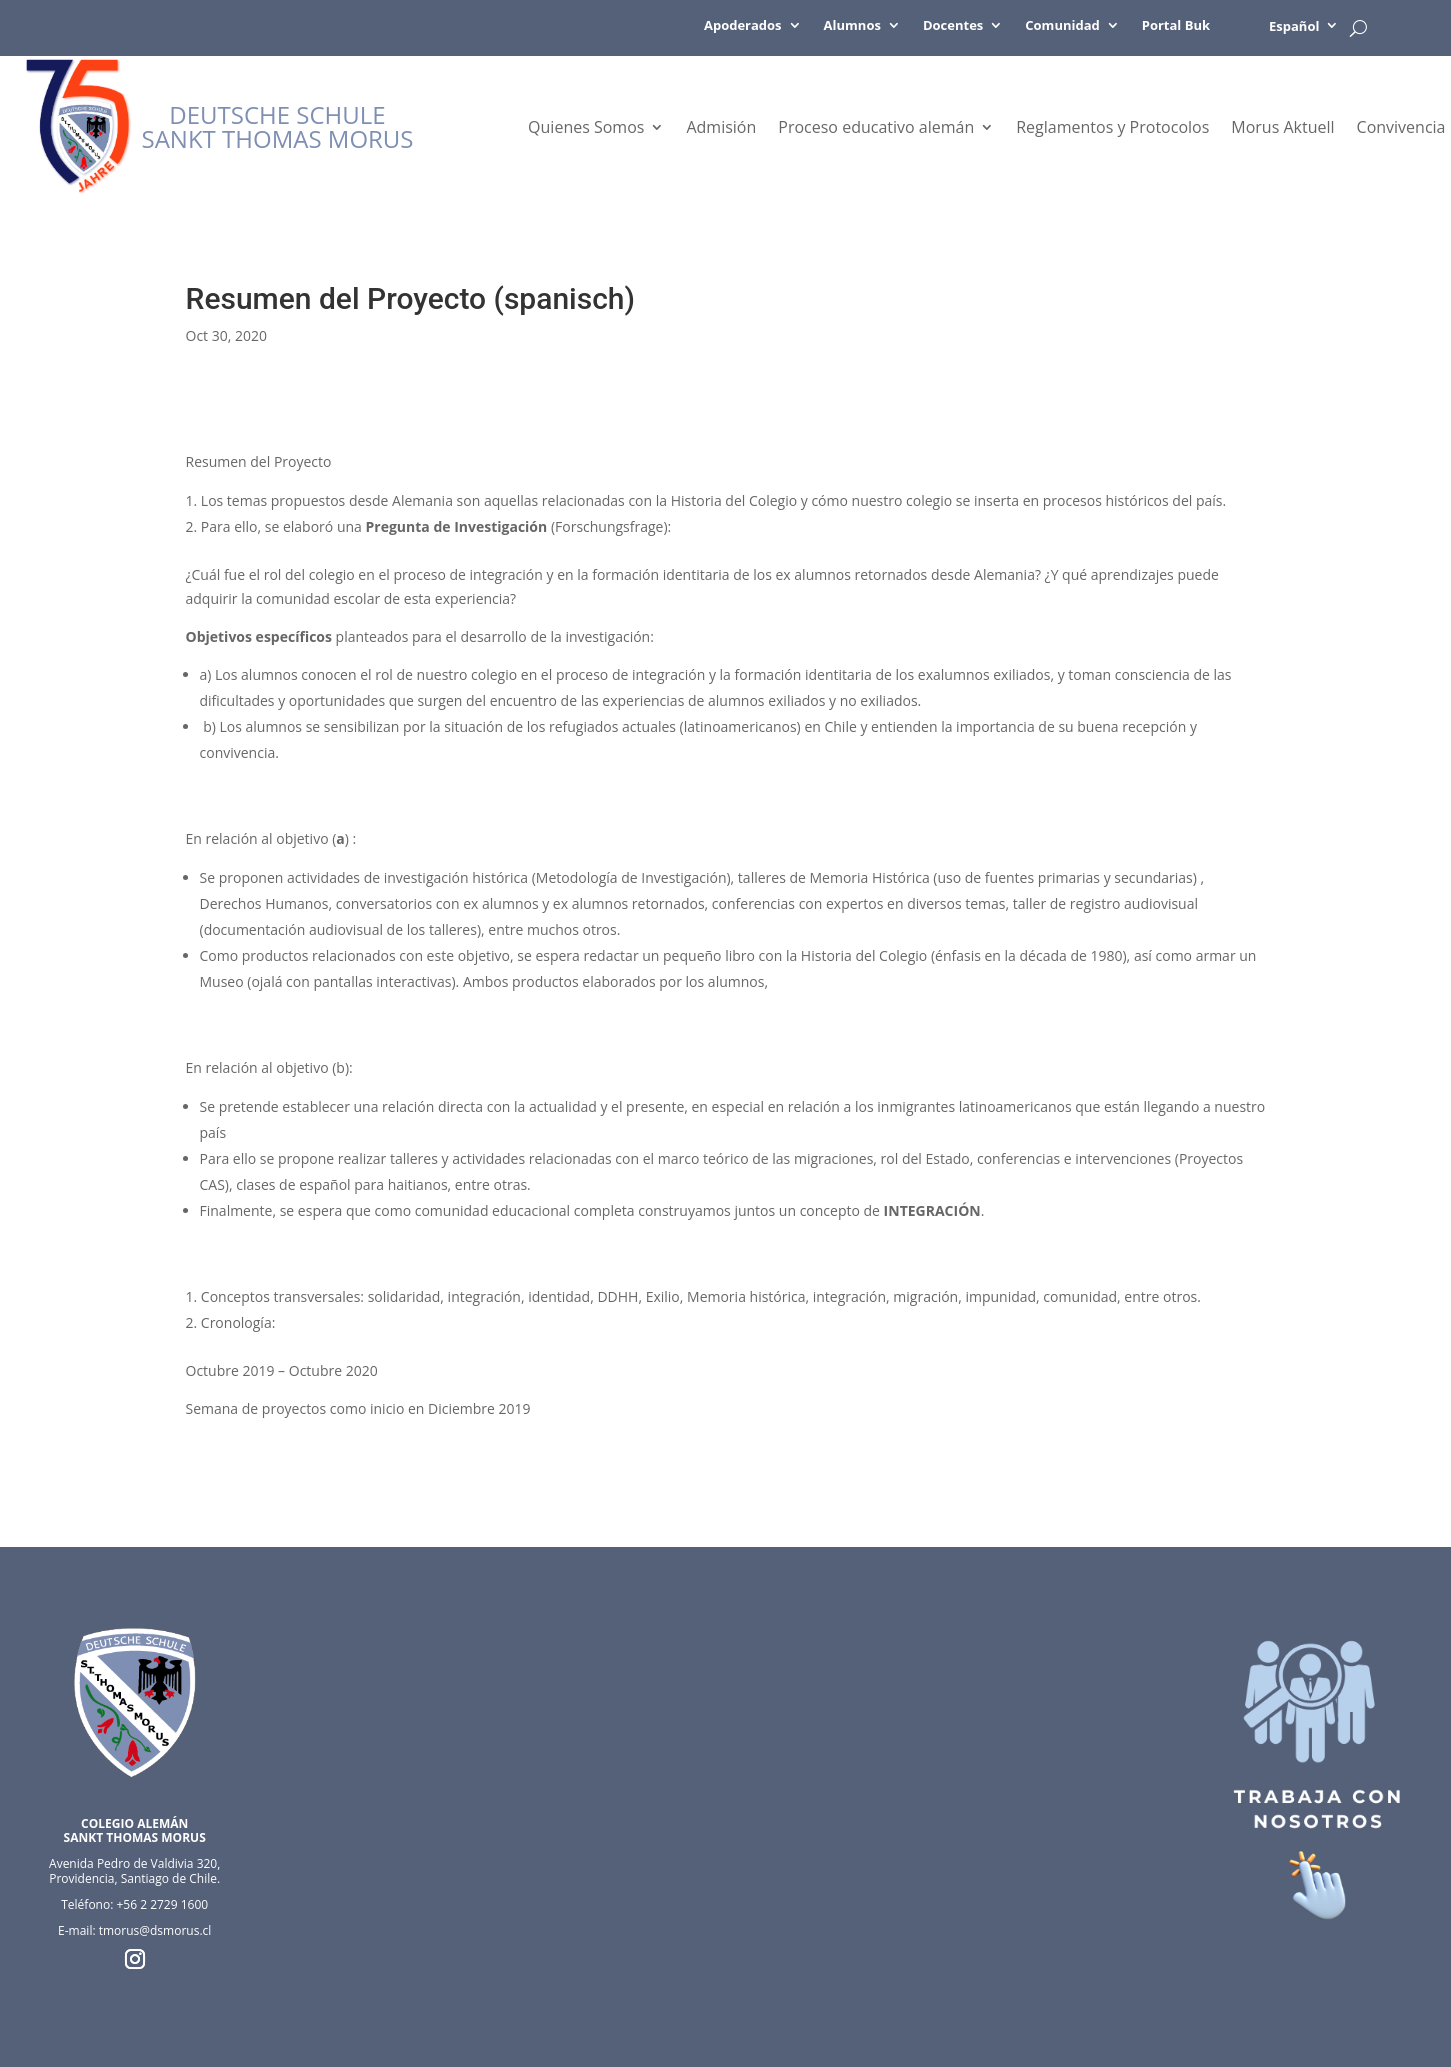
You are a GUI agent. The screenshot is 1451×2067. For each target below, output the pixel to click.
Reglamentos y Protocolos (1112, 129)
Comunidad (1062, 26)
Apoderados (743, 26)
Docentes (953, 26)
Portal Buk (1176, 26)
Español (1294, 26)
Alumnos (852, 26)
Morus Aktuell (1282, 129)
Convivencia (1401, 129)
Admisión (721, 129)
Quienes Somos (586, 129)
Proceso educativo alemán (876, 129)
